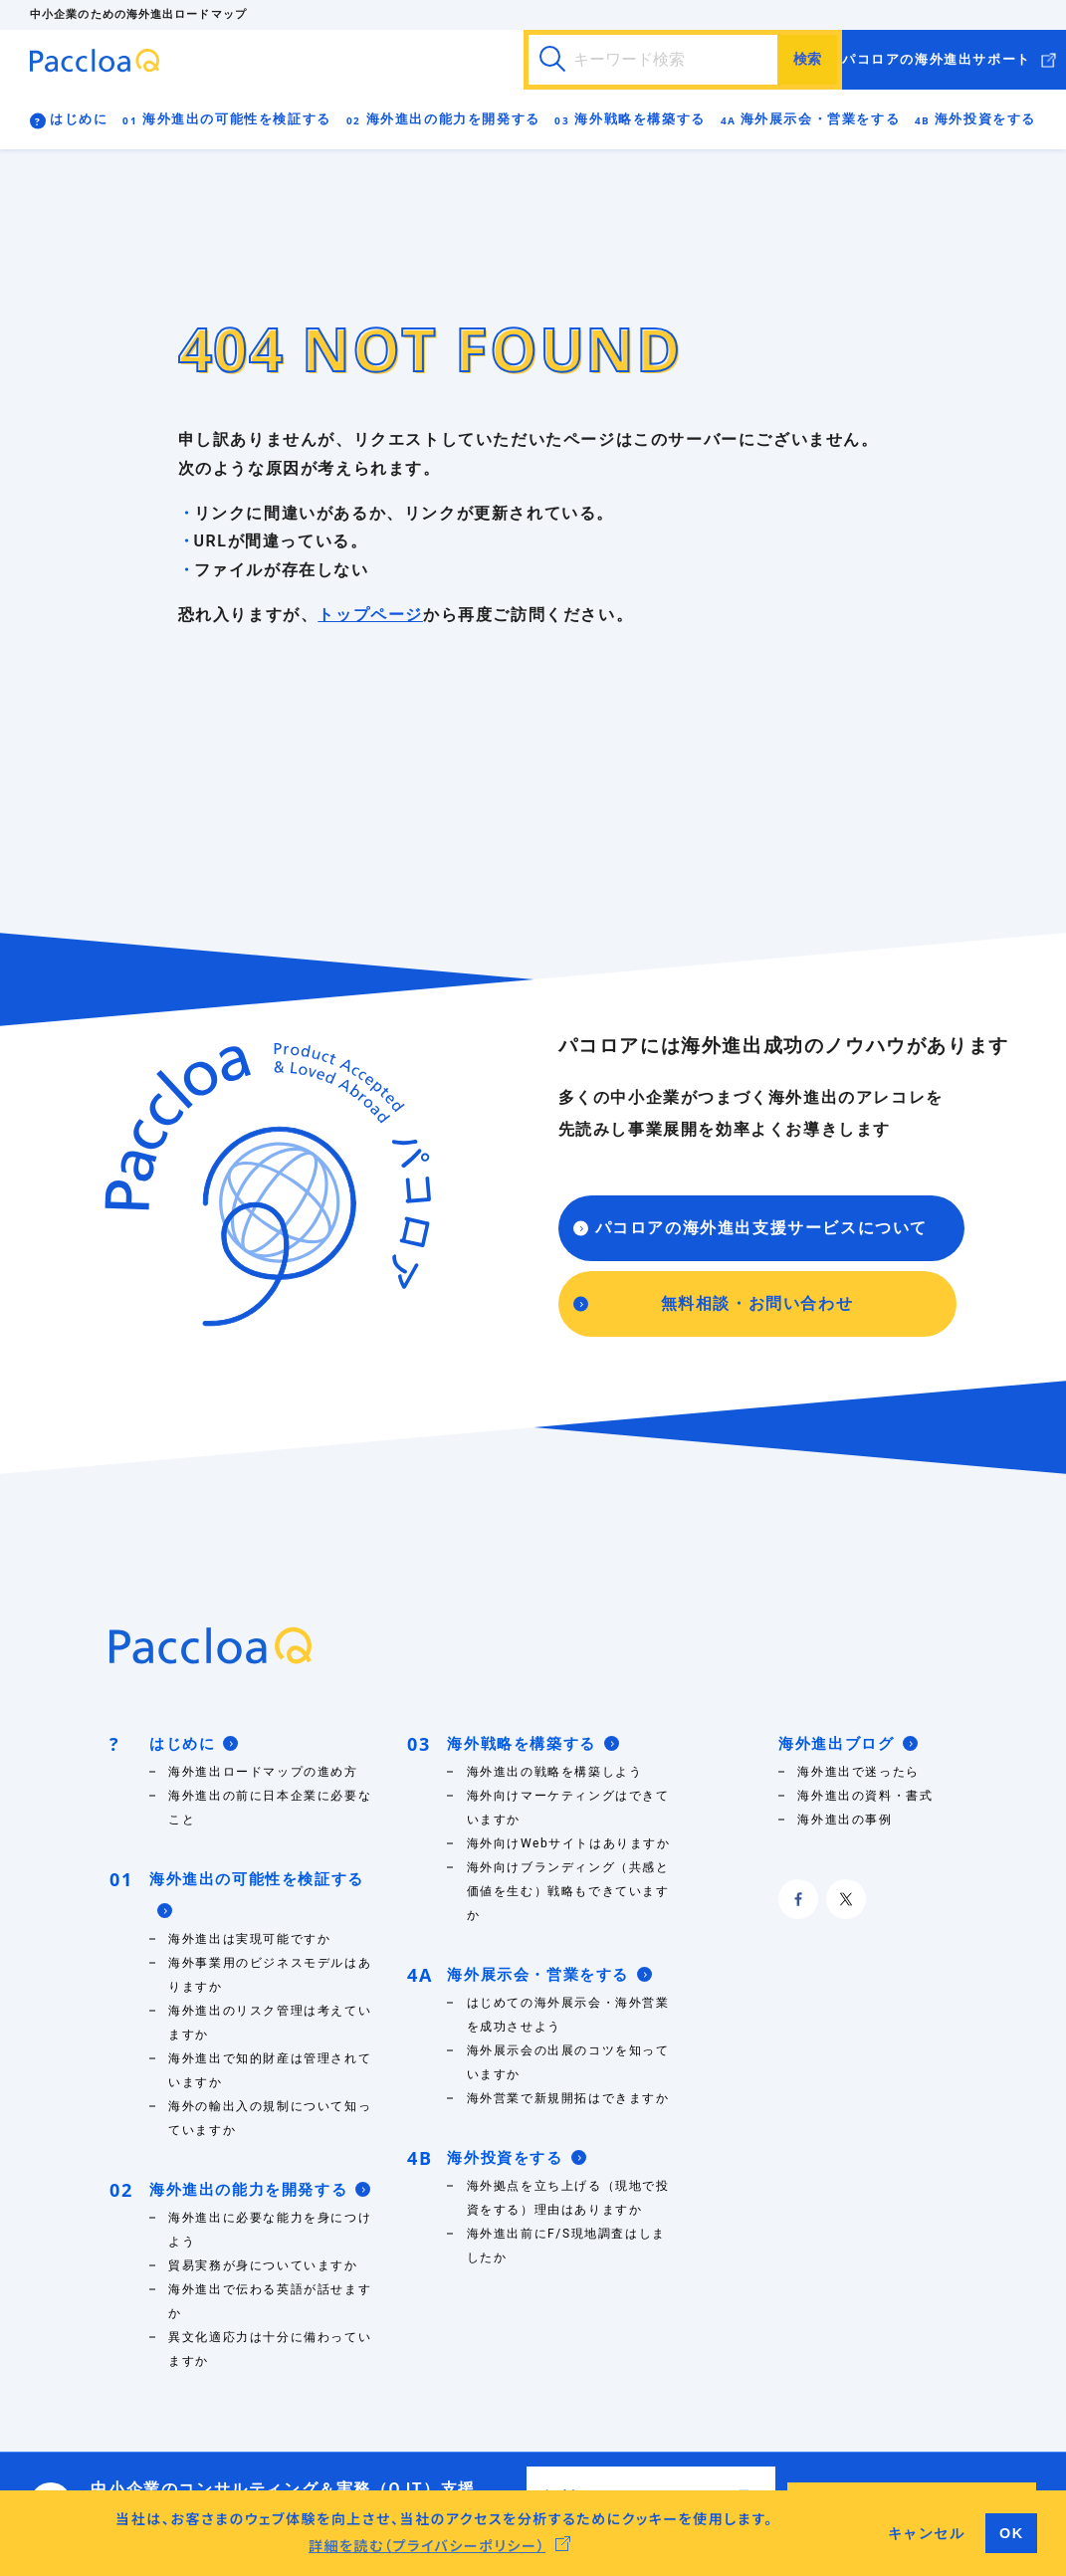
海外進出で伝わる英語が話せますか (269, 2301)
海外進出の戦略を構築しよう (555, 1772)
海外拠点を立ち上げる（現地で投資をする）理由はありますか (568, 2198)
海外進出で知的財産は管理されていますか (269, 2070)
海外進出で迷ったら (858, 1772)
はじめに (78, 118)
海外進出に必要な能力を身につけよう (269, 2230)
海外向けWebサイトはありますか (569, 1843)
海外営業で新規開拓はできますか (568, 2098)
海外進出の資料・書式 (869, 1796)
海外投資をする (985, 118)
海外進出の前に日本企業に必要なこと (269, 1807)
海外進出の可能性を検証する (236, 118)
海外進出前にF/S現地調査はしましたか (566, 2245)
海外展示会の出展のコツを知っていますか (568, 2062)
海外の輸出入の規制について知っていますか (269, 2118)
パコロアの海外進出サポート (936, 59)
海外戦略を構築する (639, 118)
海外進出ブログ (847, 1744)
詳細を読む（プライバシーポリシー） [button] (427, 2545)
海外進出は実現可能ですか (249, 1939)
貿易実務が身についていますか (262, 2265)
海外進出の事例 (844, 1819)
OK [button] (1011, 2533)
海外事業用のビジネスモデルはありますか (269, 1975)
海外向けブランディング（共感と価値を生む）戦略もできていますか (568, 1891)
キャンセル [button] (926, 2533)
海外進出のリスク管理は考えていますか (269, 2022)
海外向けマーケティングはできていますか (568, 1807)
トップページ (370, 614)
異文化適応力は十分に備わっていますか (269, 2349)
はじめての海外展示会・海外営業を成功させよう (568, 2015)
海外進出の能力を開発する (453, 118)
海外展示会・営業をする (821, 118)
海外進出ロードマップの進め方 (262, 1772)
